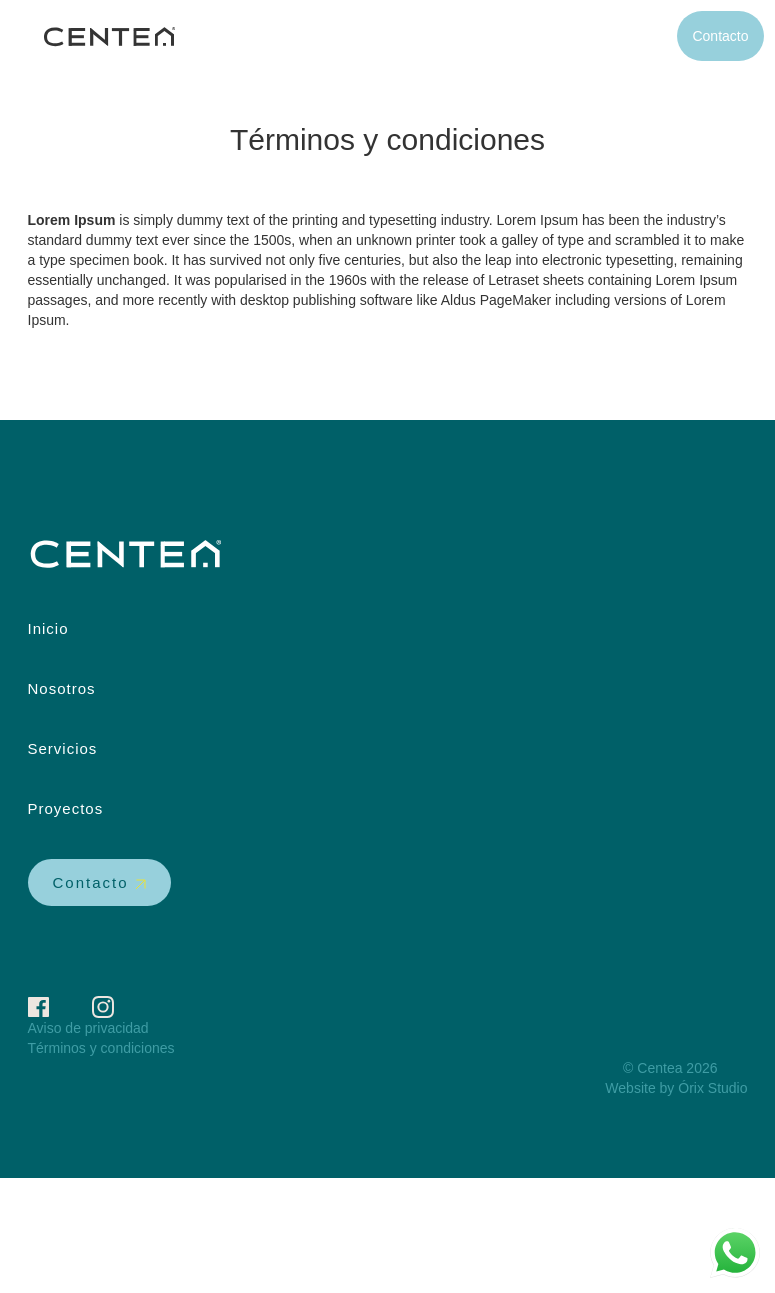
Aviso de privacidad (88, 1028)
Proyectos (631, 36)
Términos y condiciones (101, 1048)
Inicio (381, 36)
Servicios (541, 36)
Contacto (720, 36)
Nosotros (455, 36)
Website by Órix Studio (676, 1088)
